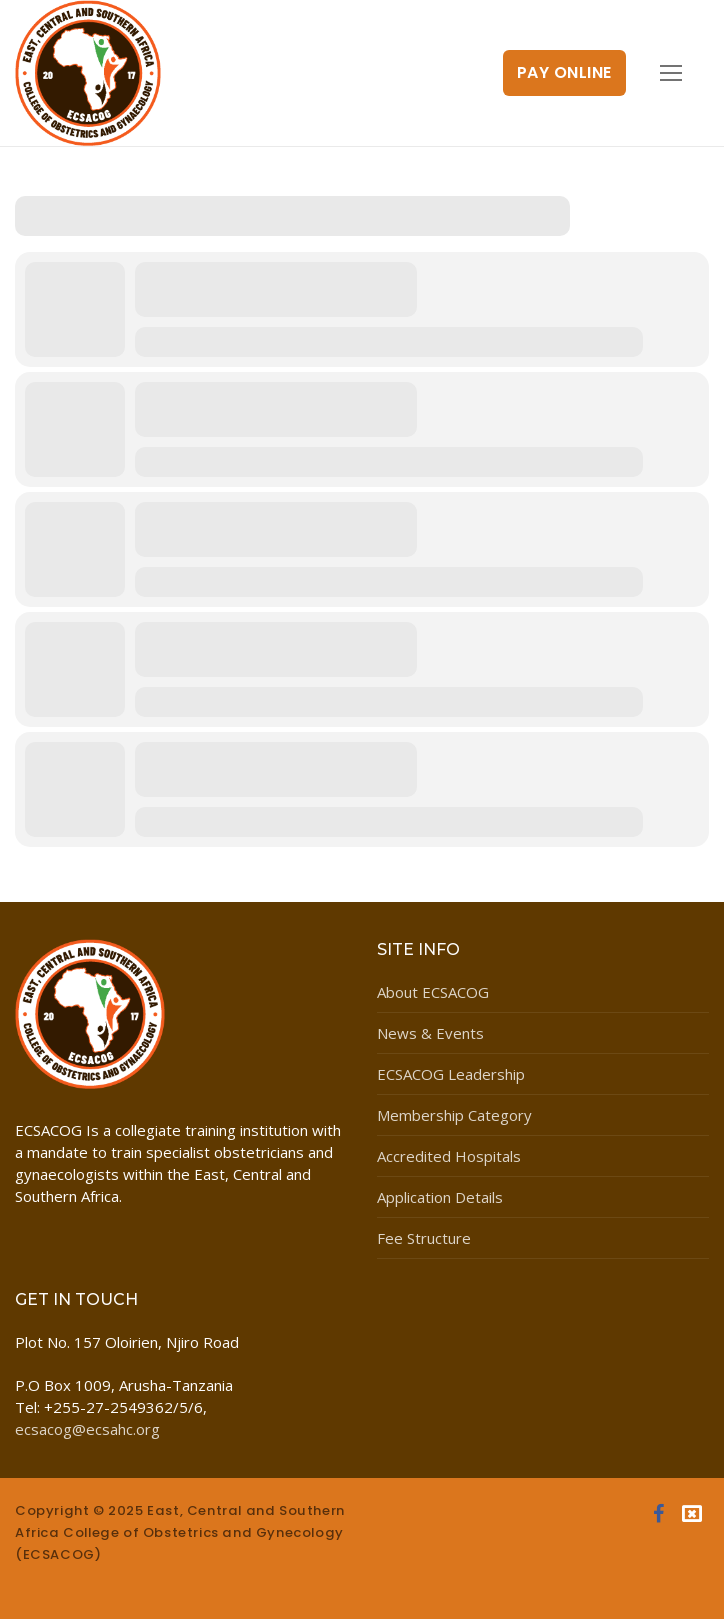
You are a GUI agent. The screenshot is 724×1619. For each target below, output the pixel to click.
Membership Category (454, 1115)
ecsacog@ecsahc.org (87, 1429)
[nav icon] (671, 73)
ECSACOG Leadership (451, 1074)
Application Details (440, 1197)
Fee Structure (424, 1238)
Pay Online (564, 72)
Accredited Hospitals (449, 1156)
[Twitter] (692, 1514)
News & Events (430, 1033)
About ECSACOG (433, 992)
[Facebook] (658, 1514)
